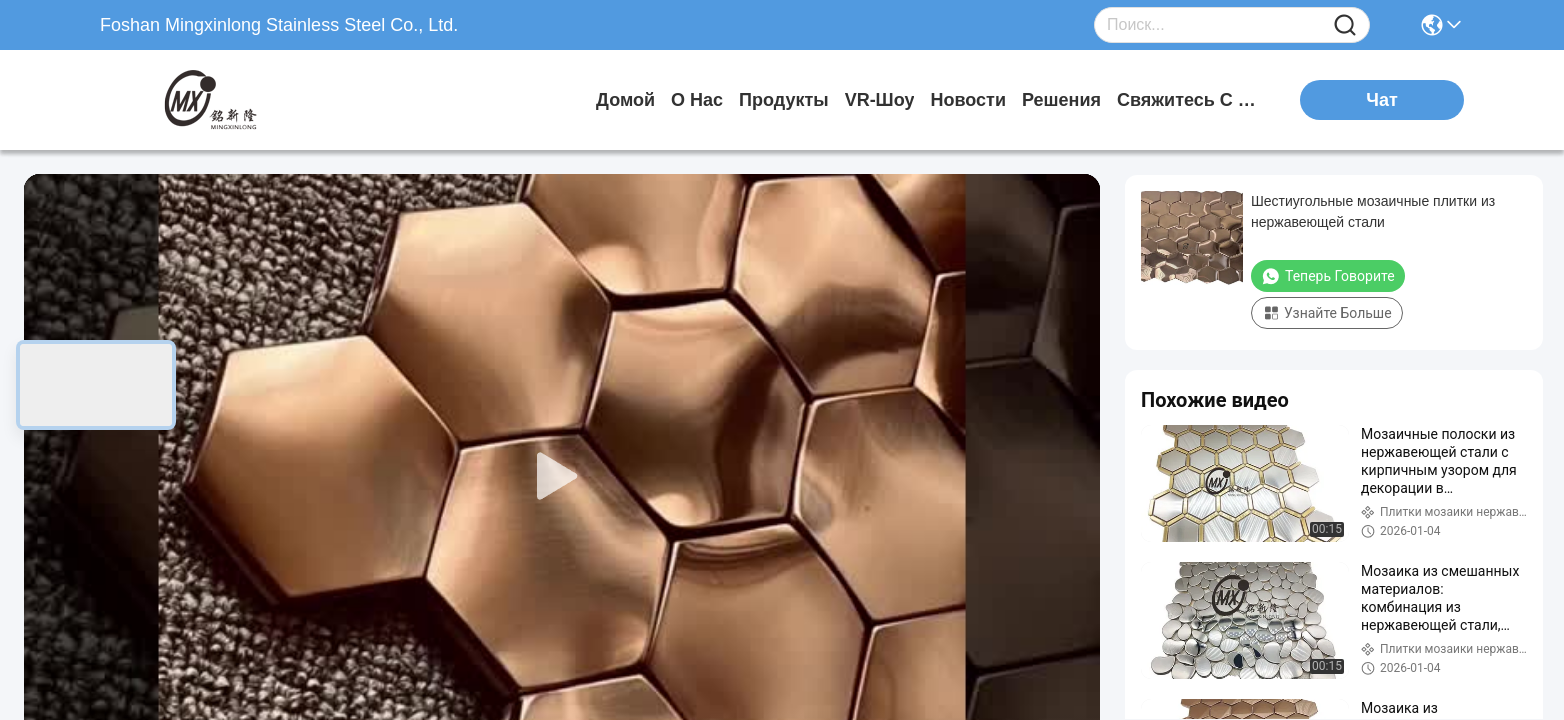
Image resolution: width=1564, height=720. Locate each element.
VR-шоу (880, 100)
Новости (967, 100)
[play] (562, 477)
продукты (784, 100)
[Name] (1345, 25)
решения (1061, 100)
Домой (625, 100)
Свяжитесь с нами (1192, 100)
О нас (697, 100)
